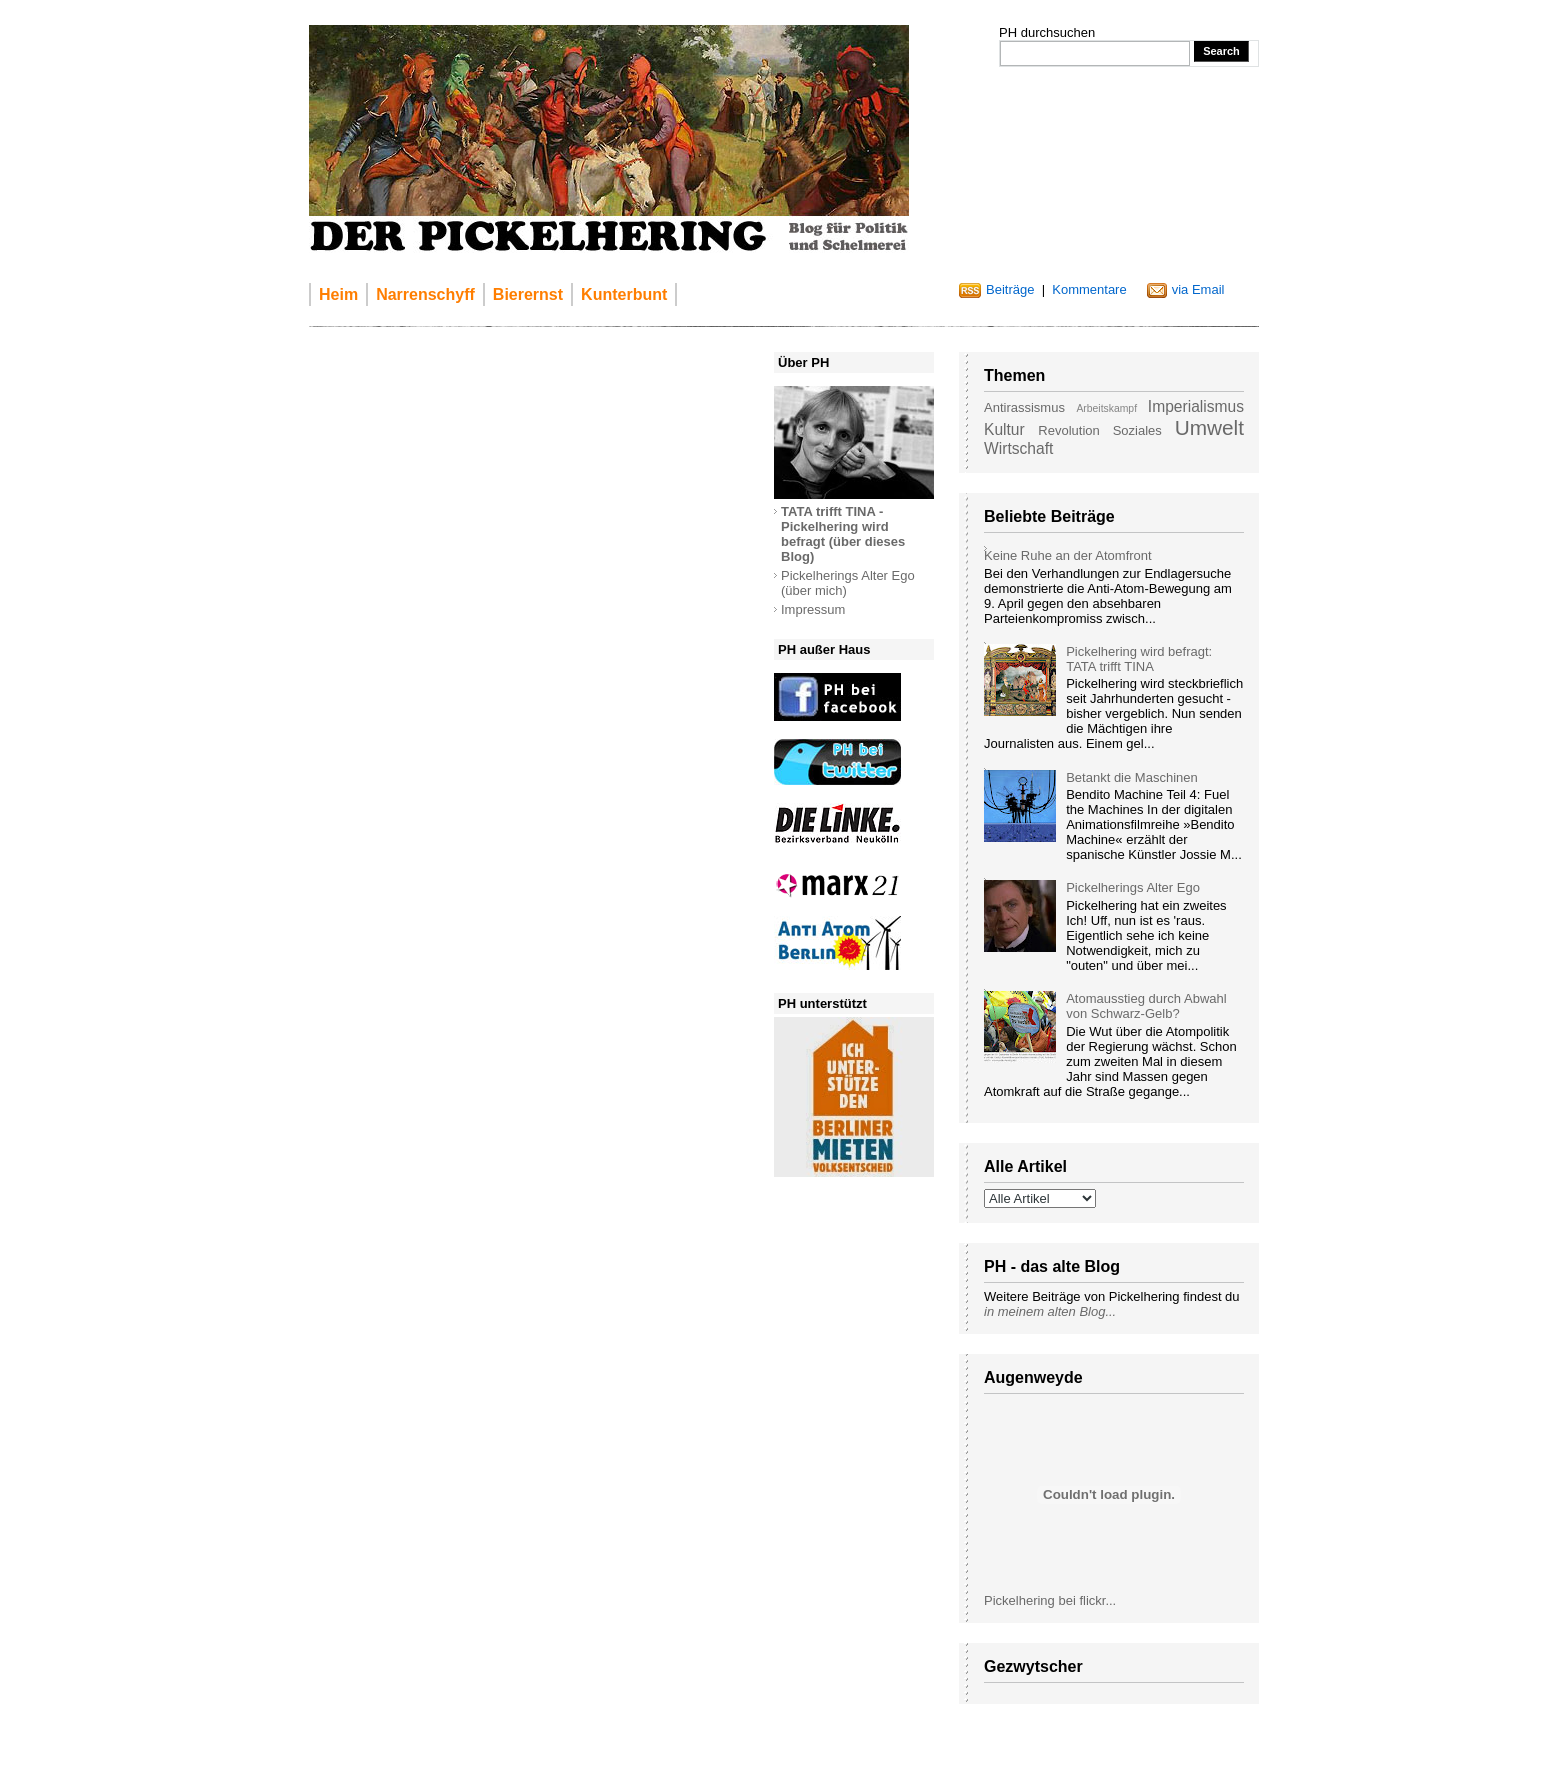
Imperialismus (1196, 406)
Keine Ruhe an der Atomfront (1068, 555)
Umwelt (1209, 427)
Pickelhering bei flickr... (1050, 1600)
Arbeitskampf (1106, 408)
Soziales (1137, 430)
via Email (1198, 289)
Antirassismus (1024, 407)
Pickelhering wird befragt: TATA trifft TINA (1139, 659)
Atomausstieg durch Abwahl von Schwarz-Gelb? (1146, 1006)
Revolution (1068, 430)
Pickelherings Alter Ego (1133, 887)
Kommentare (1089, 289)
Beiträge (1010, 289)
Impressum (813, 609)
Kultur (1004, 429)
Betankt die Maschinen (1132, 777)
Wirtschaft (1018, 448)
